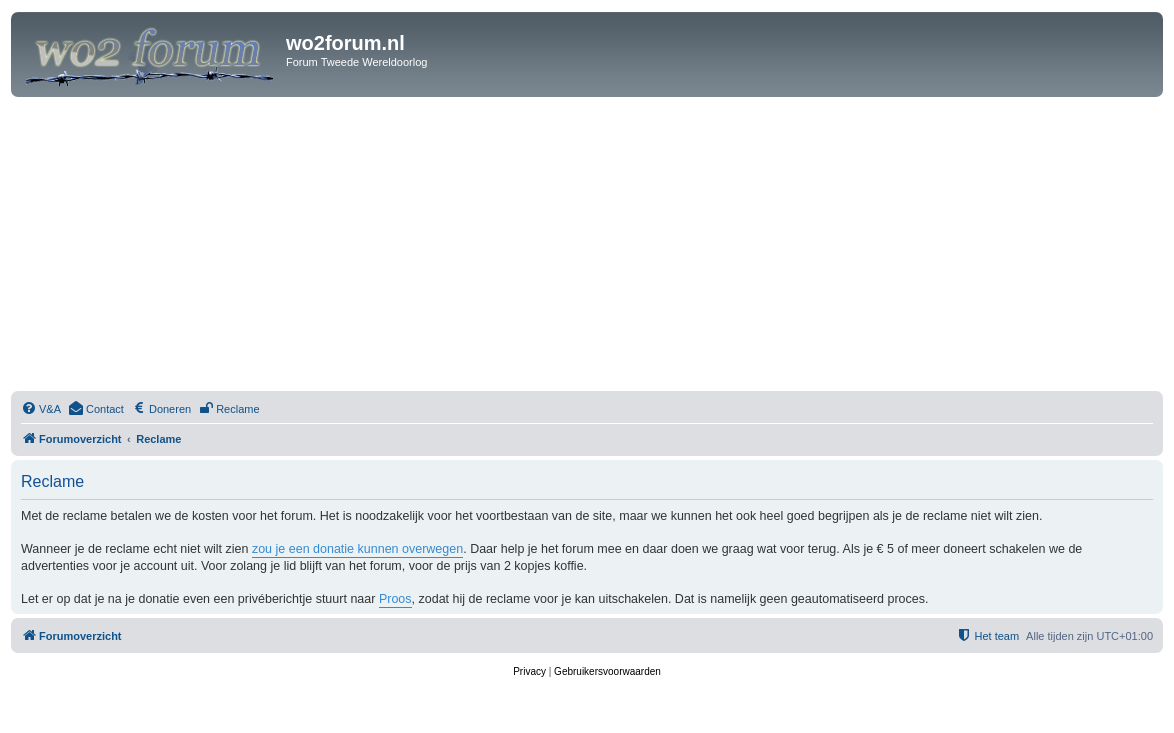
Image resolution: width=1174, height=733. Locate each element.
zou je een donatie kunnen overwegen (357, 549)
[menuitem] (41, 409)
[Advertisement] (587, 247)
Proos (395, 599)
